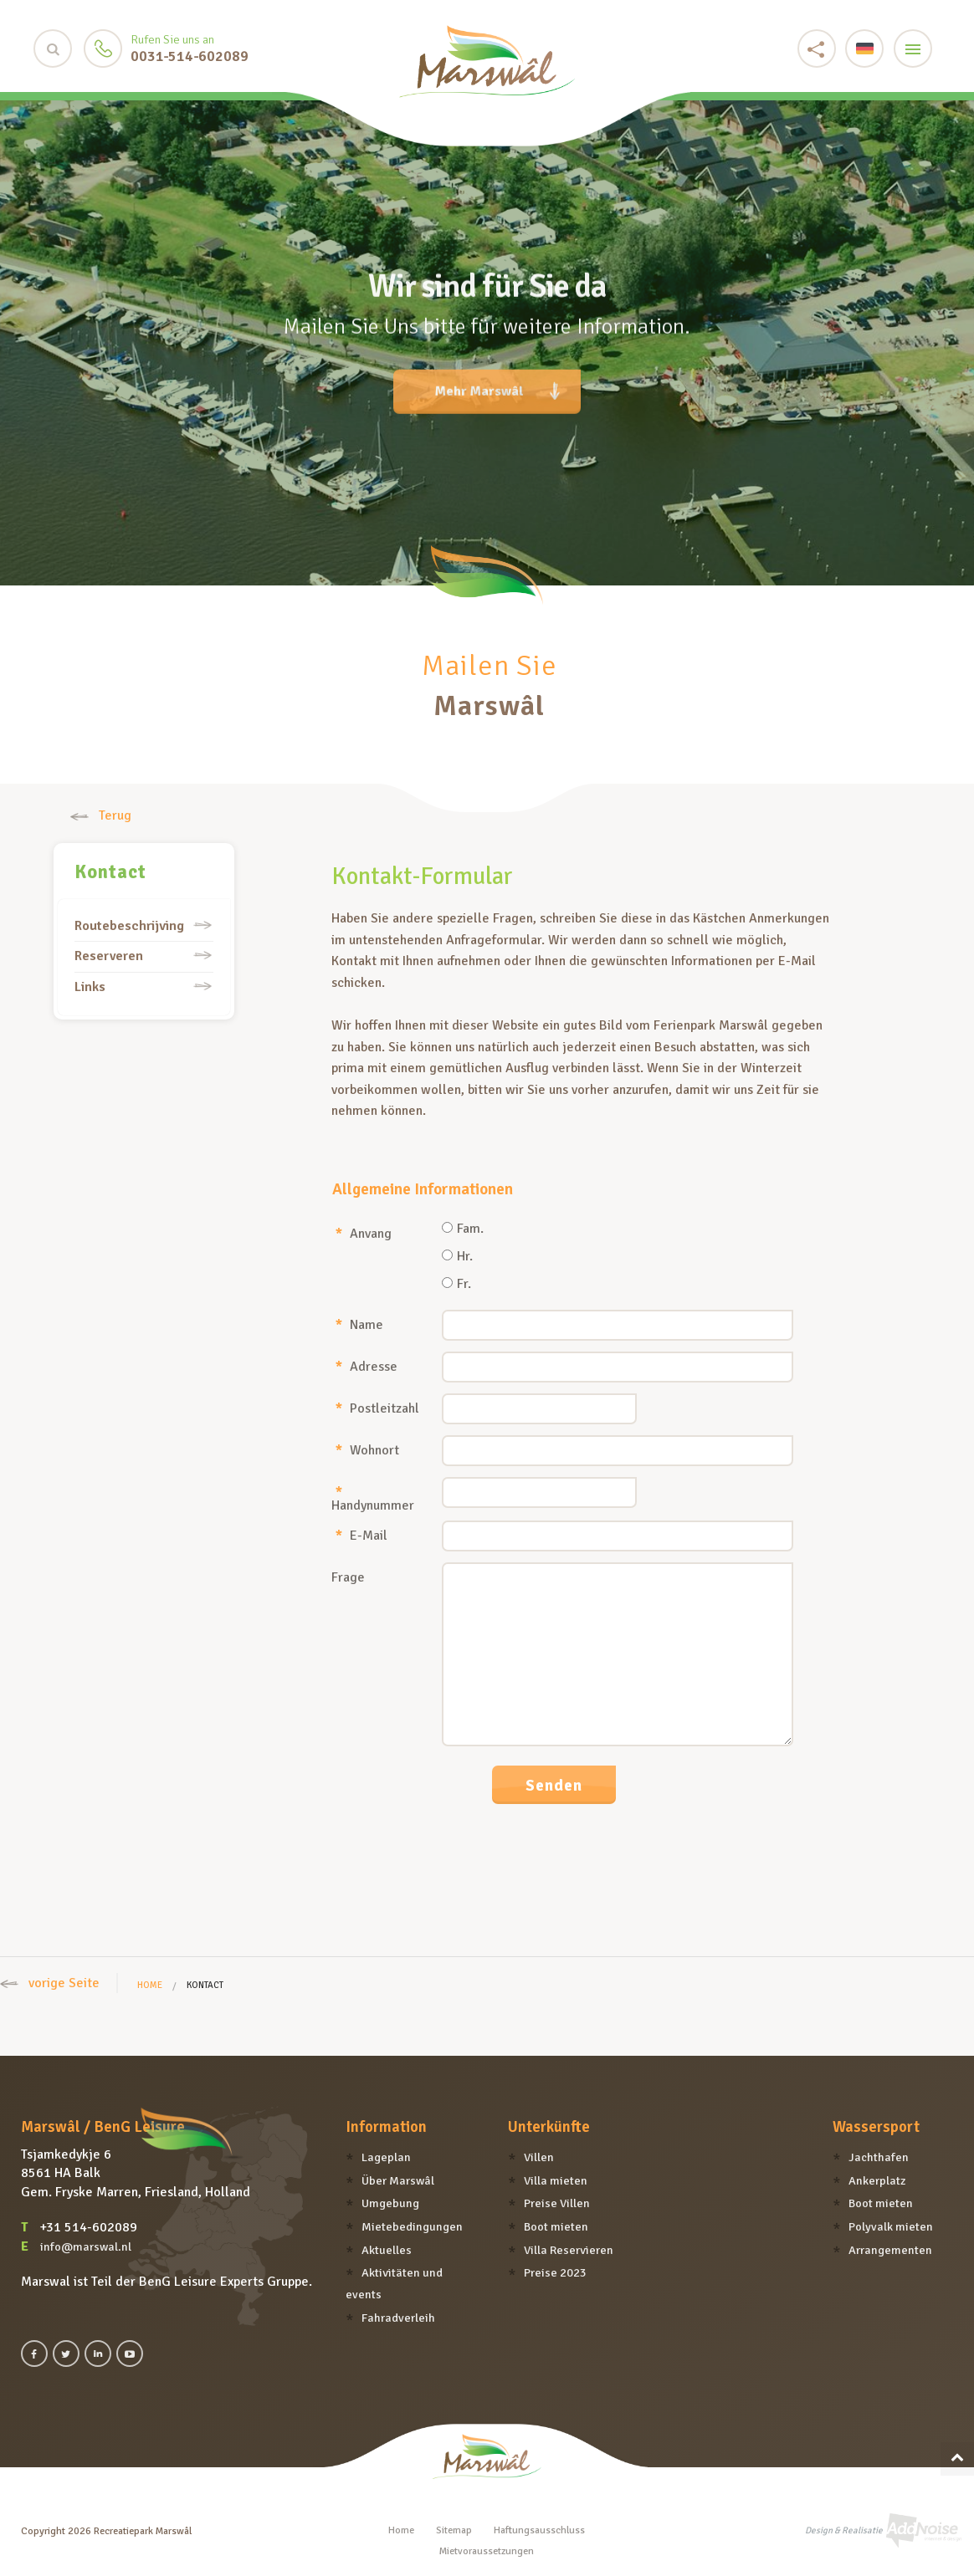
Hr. (457, 1257)
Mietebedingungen (412, 2226)
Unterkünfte (549, 2127)
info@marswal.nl (85, 2246)
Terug (100, 815)
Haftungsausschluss (539, 2530)
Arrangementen (890, 2249)
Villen (539, 2157)
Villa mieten (555, 2180)
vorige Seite (50, 1983)
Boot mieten (556, 2226)
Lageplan (386, 2157)
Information (386, 2127)
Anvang (364, 1232)
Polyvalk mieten (890, 2226)
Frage (348, 1576)
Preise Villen (557, 2203)
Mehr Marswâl (497, 381)
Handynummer (372, 1498)
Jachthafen (878, 2157)
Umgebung (390, 2203)
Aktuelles (386, 2249)
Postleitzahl (377, 1407)
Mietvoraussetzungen (486, 2551)
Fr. (456, 1284)
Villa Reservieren (568, 2249)
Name (359, 1323)
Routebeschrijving (129, 925)
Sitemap (454, 2530)
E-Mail (361, 1534)
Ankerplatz (876, 2180)
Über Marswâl (397, 2180)
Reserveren (108, 956)
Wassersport (876, 2127)
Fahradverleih (398, 2317)
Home (149, 1985)
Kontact (110, 872)
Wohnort (367, 1449)
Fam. (463, 1229)
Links (89, 987)
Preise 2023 (555, 2272)
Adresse (366, 1365)
